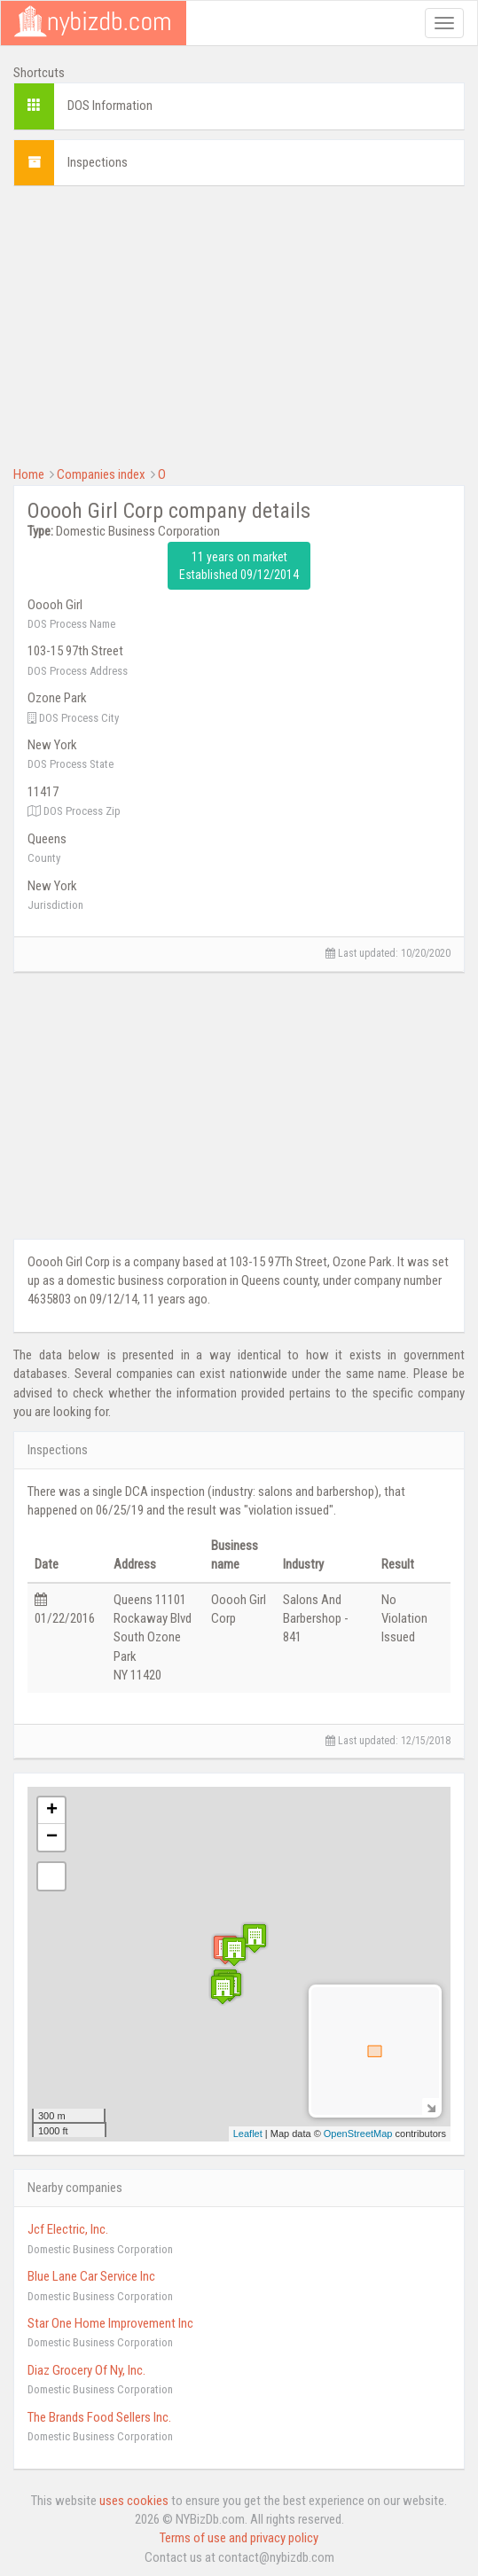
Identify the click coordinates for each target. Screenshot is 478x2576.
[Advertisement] (239, 324)
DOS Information (110, 106)
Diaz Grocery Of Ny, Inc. (86, 2370)
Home (28, 474)
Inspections (97, 162)
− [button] (52, 1837)
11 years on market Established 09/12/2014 (239, 566)
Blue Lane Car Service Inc (91, 2276)
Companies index (101, 474)
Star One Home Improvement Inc (110, 2323)
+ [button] (52, 1810)
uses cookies (133, 2501)
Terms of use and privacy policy (239, 2538)
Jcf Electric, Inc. (67, 2229)
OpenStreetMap (358, 2133)
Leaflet (248, 2133)
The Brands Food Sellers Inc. (99, 2417)
